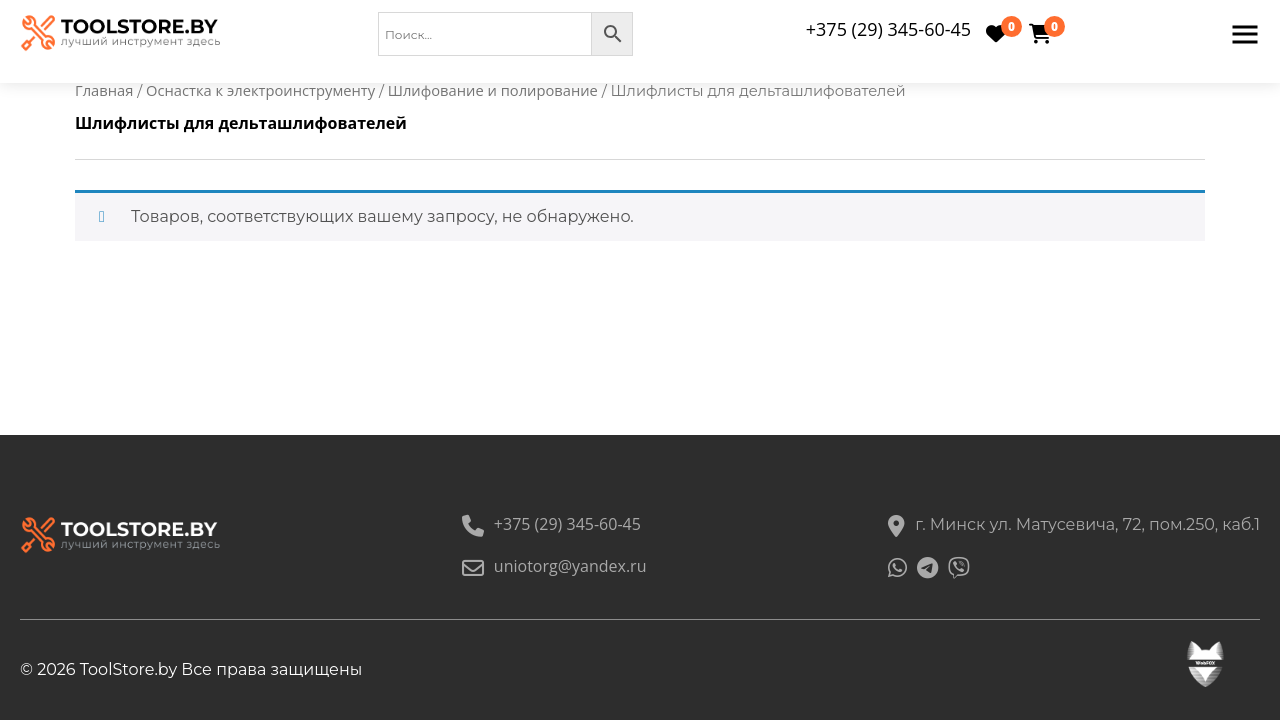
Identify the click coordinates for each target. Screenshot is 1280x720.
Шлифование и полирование (493, 90)
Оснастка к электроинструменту (260, 90)
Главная (104, 90)
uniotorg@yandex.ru (554, 566)
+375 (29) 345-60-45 (888, 29)
